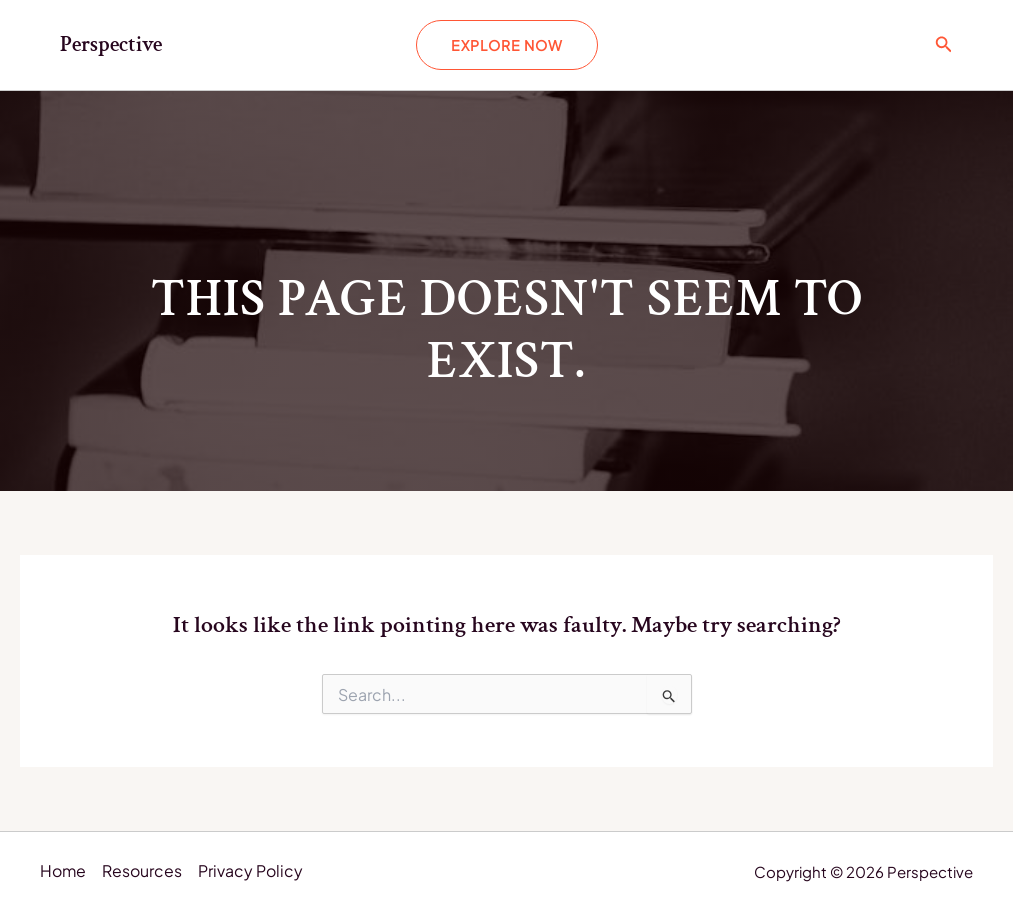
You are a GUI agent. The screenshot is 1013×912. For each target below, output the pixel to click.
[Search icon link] (944, 44)
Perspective (111, 44)
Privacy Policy (251, 872)
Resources (143, 872)
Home (63, 872)
